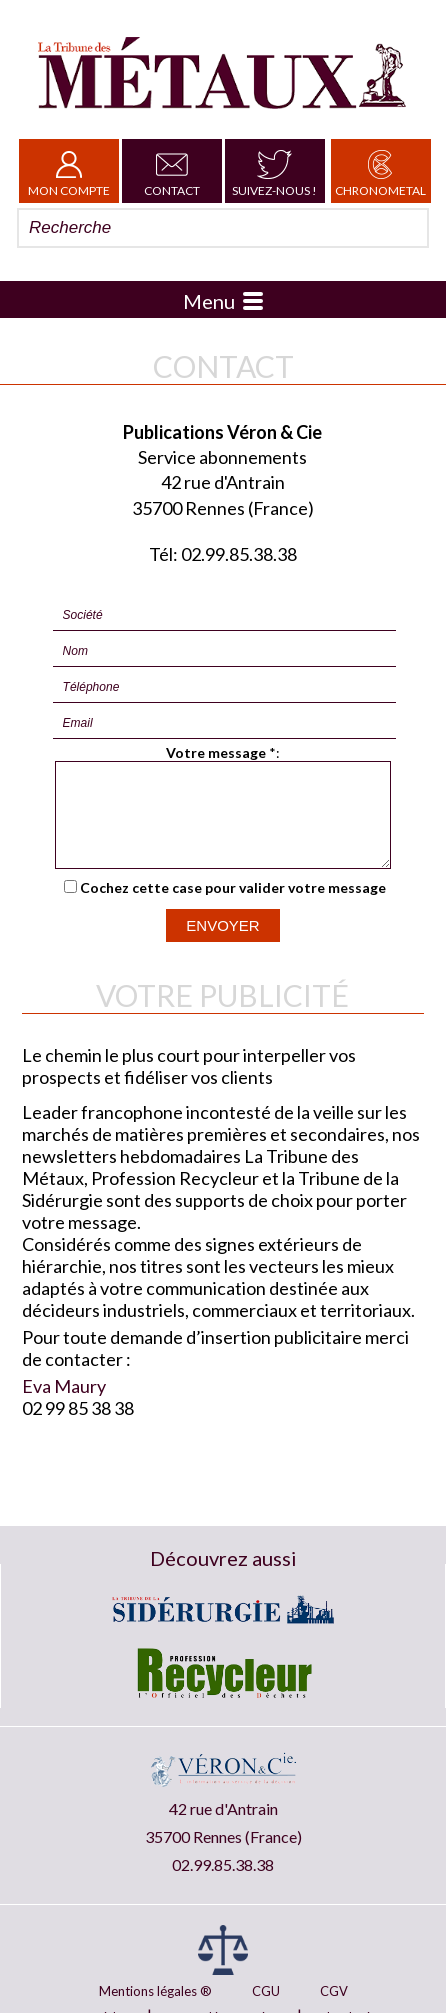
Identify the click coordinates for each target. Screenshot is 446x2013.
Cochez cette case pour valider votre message (233, 905)
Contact (172, 171)
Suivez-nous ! (274, 171)
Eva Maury (64, 1404)
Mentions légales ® (155, 1991)
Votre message (216, 752)
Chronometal (380, 171)
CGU (266, 1991)
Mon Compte (69, 171)
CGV (334, 1991)
